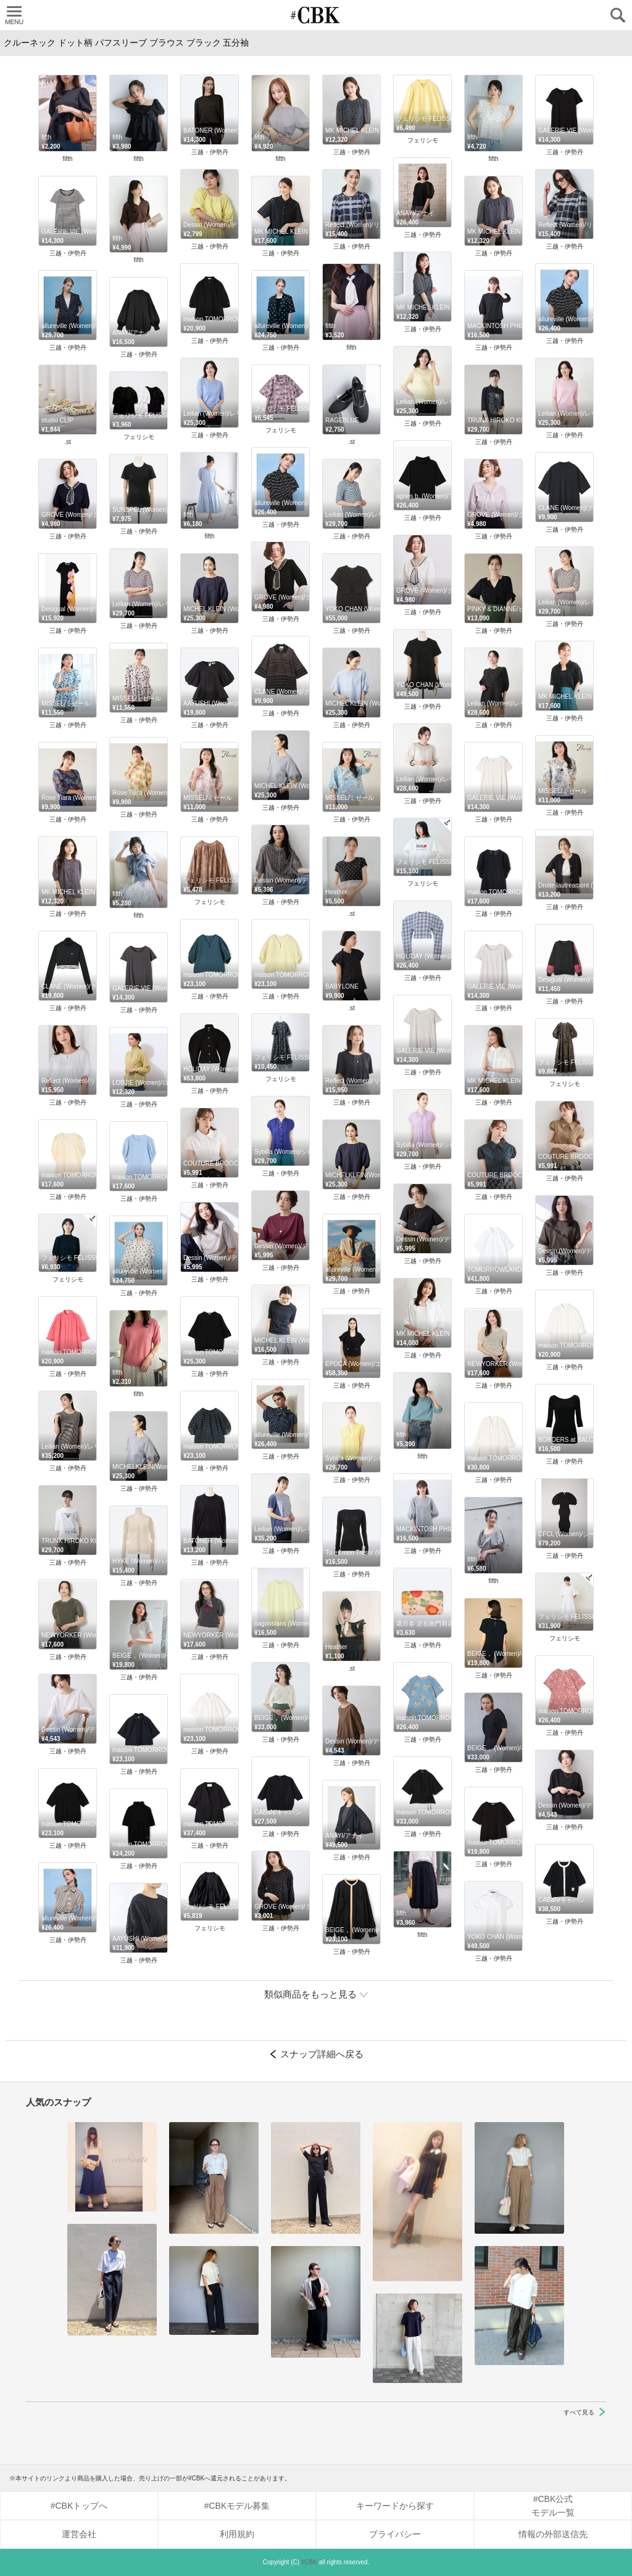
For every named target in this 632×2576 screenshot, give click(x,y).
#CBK (309, 2562)
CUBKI (316, 15)
